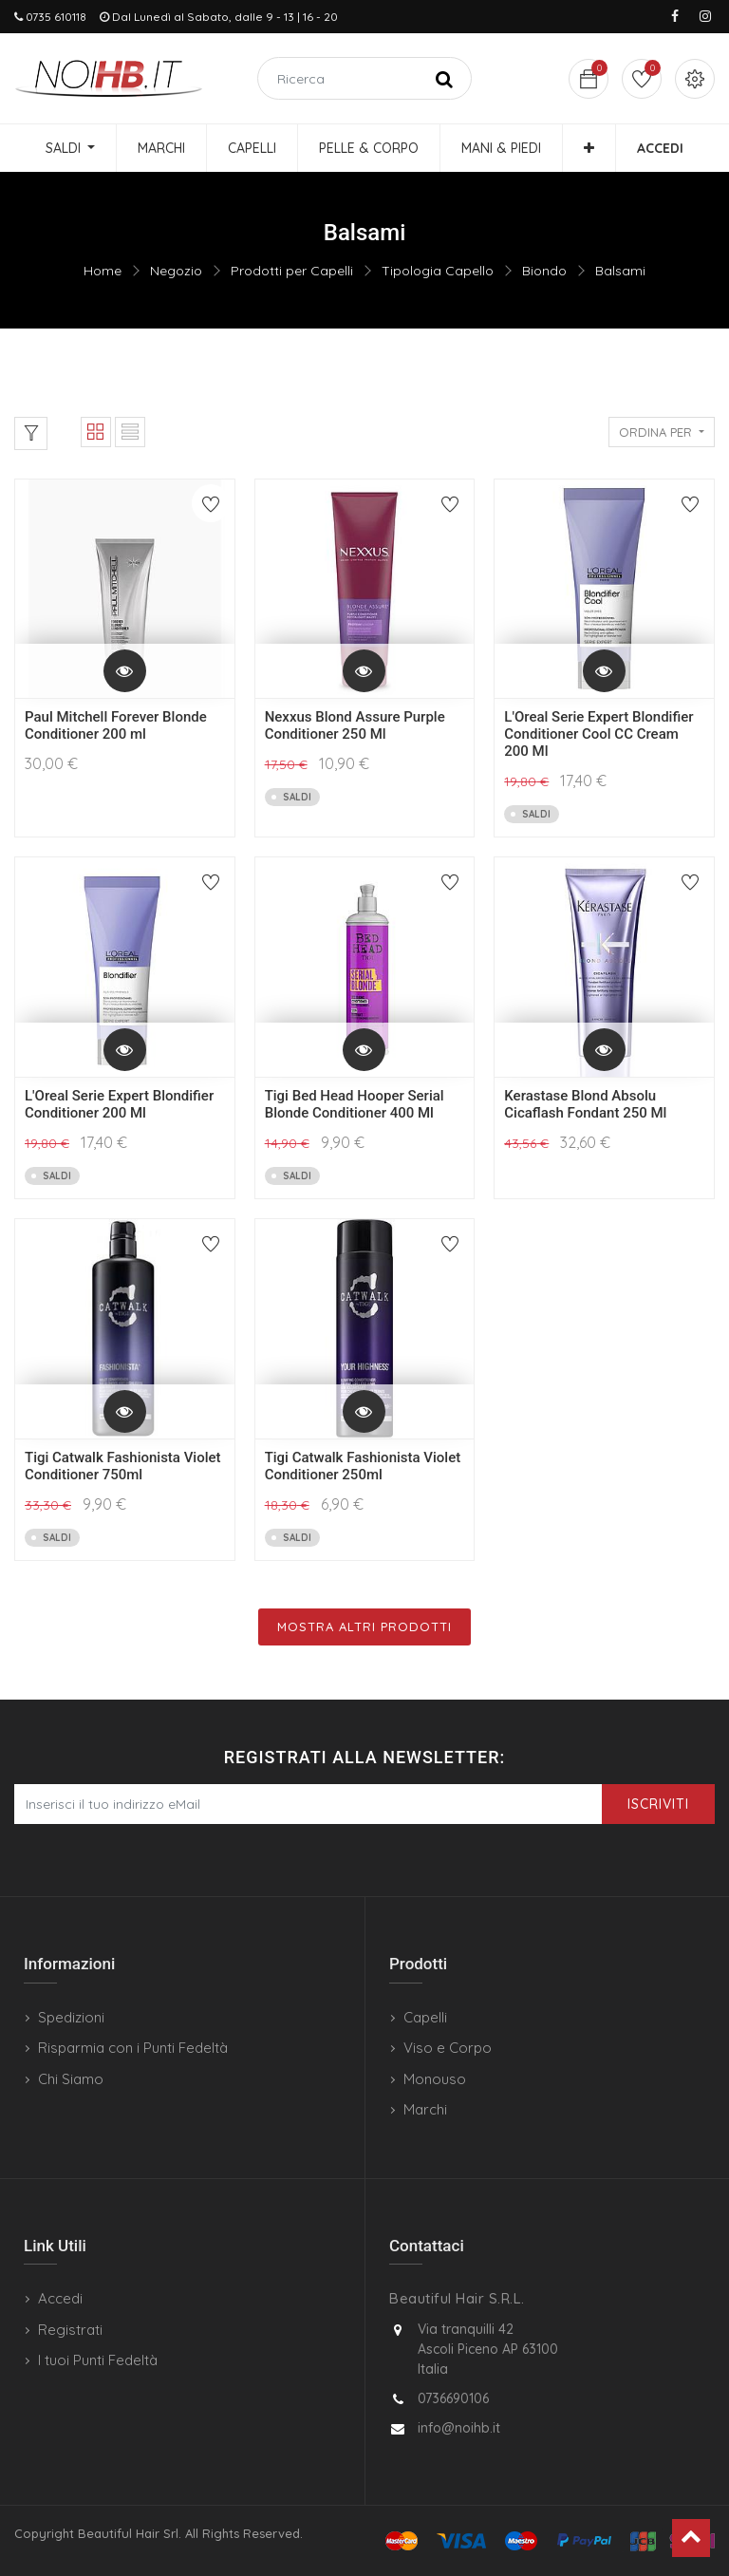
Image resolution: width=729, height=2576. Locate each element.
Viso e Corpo (447, 2048)
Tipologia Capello (438, 270)
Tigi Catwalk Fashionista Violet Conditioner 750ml (123, 1466)
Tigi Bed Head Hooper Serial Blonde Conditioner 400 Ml (354, 1104)
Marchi (425, 2109)
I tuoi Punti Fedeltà (98, 2360)
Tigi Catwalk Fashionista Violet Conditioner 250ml (363, 1466)
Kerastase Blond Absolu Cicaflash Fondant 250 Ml (585, 1104)
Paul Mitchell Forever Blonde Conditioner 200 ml (116, 725)
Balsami (620, 270)
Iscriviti (658, 1804)
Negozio (176, 270)
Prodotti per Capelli (292, 270)
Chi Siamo (70, 2079)
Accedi (60, 2298)
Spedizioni (71, 2017)
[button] (589, 148)
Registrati (70, 2330)
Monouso (434, 2079)
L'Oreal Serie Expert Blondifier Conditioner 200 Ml (119, 1104)
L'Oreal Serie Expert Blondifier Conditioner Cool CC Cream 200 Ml (598, 734)
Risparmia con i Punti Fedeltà (133, 2048)
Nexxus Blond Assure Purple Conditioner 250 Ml (355, 725)
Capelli (425, 2017)
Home (103, 270)
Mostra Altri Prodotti (364, 1626)
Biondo (544, 270)
